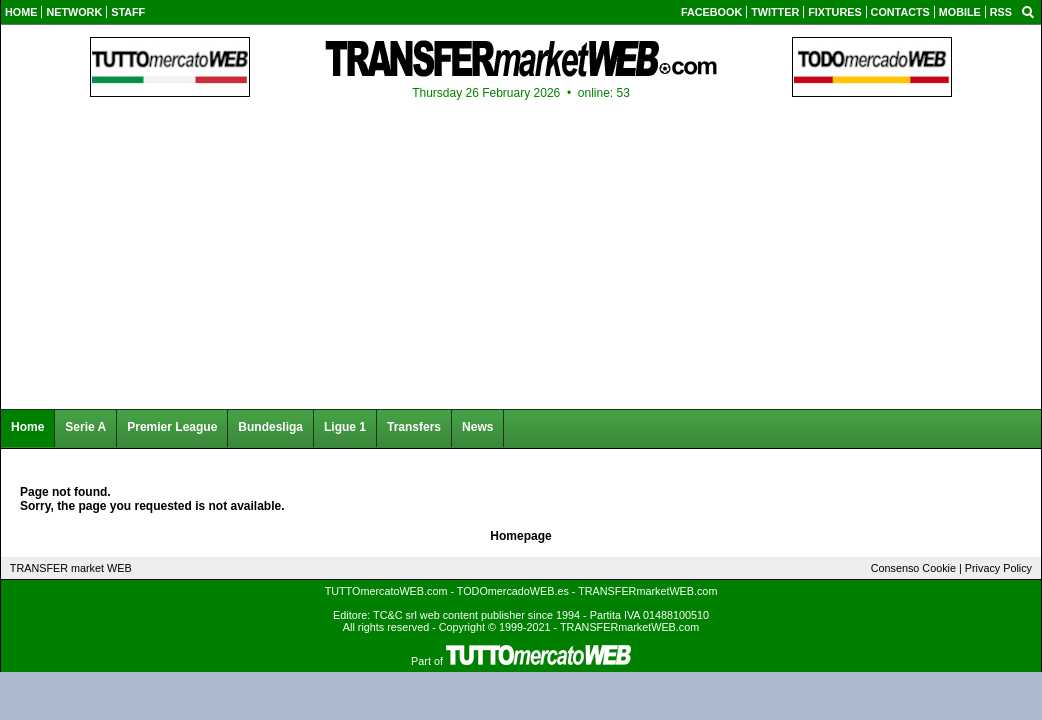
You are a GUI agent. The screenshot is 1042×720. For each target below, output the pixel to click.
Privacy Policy (998, 568)
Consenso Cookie (913, 568)
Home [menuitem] (27, 427)
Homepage (520, 536)
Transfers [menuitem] (414, 427)
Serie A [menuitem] (85, 427)
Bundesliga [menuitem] (270, 427)
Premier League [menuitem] (172, 427)
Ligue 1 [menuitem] (345, 427)
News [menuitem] (477, 427)
